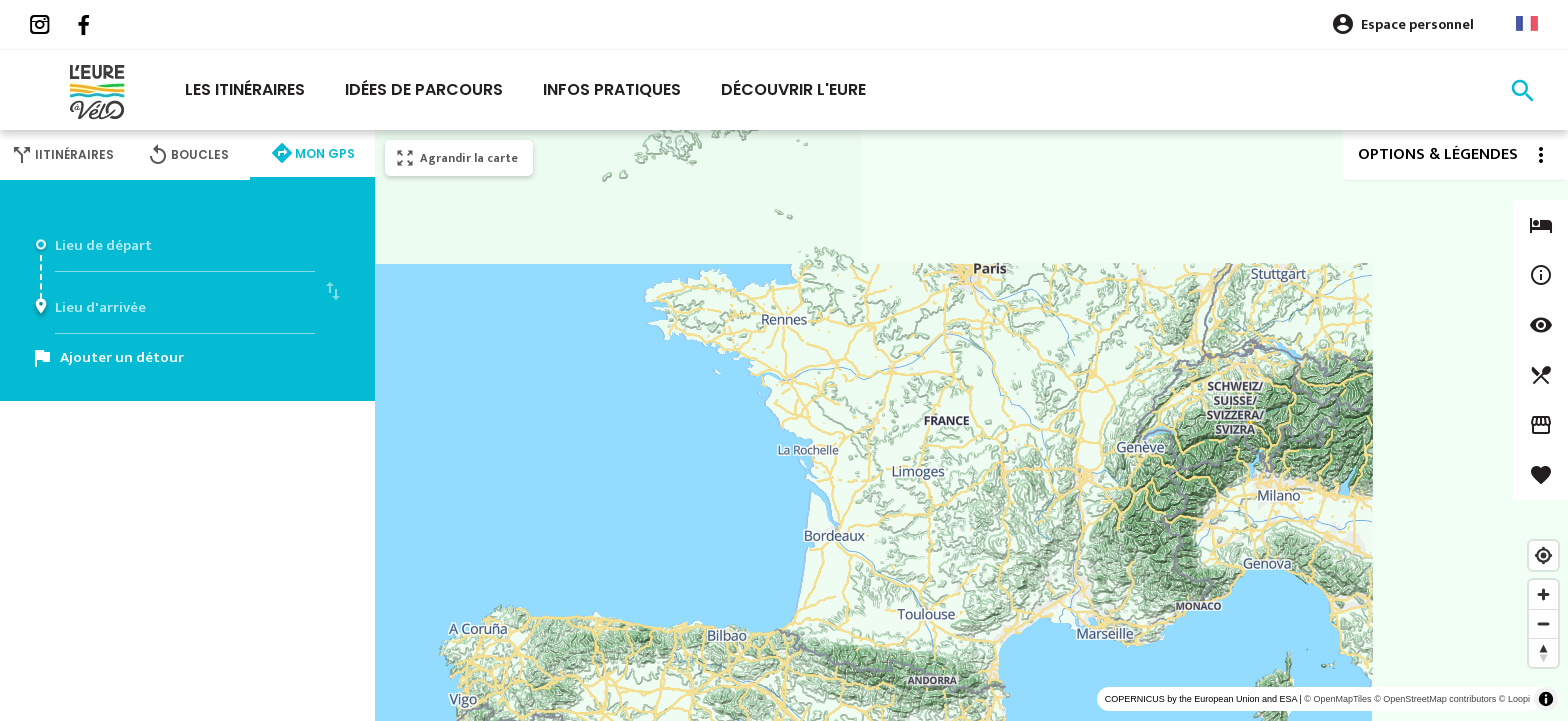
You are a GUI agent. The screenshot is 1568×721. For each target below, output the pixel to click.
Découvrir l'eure (793, 89)
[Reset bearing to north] (1543, 652)
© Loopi (1514, 699)
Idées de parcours (424, 89)
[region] (971, 425)
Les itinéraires (245, 89)
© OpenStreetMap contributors (1435, 699)
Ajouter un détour (122, 357)
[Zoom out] (1543, 623)
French (1527, 23)
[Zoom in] (1543, 594)
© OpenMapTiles (1337, 699)
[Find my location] (1543, 555)
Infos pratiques (612, 89)
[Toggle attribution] (1546, 699)
